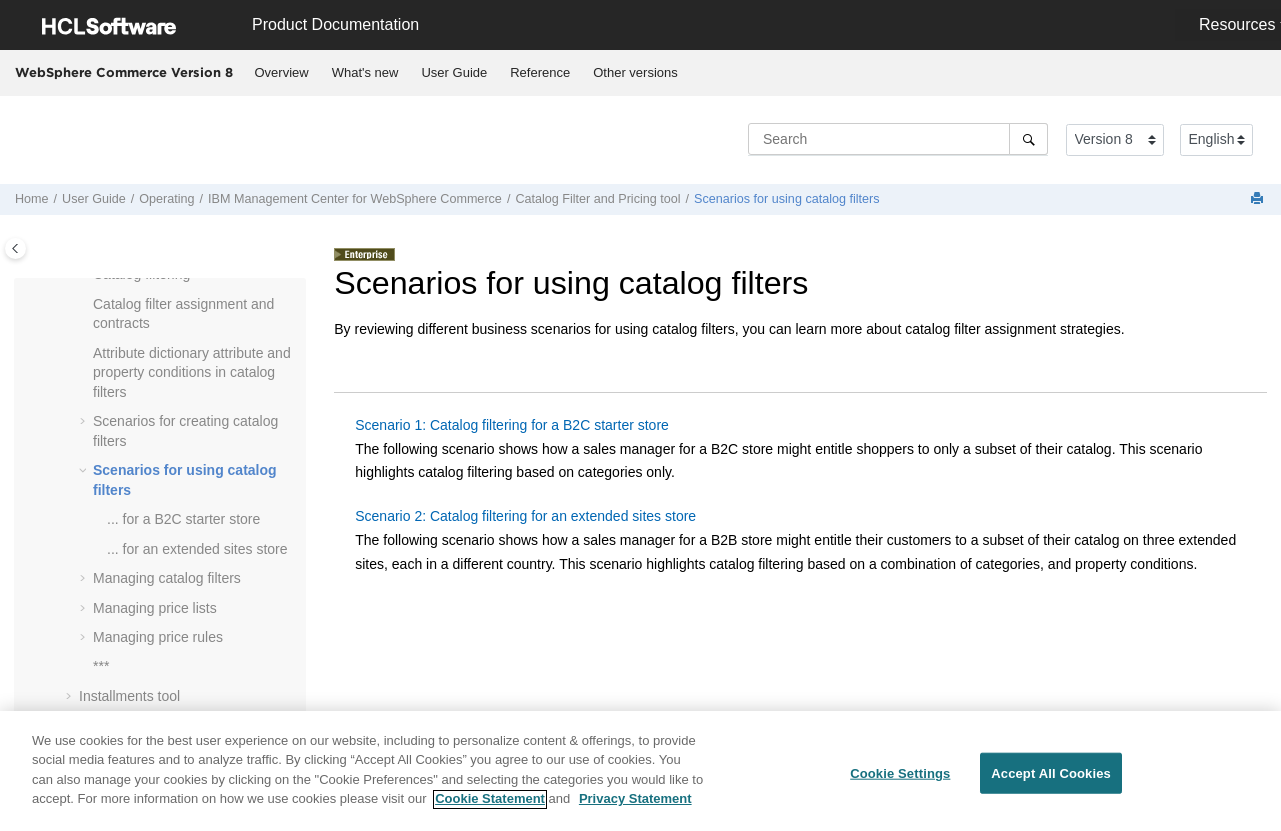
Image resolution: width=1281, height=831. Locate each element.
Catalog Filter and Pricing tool (597, 199)
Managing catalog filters (167, 578)
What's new (365, 72)
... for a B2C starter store (183, 519)
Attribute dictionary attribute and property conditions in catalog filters (192, 372)
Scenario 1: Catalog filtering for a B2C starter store (512, 425)
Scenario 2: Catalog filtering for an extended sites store (525, 516)
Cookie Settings (900, 780)
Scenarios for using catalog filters (787, 199)
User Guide (454, 72)
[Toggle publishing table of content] (15, 248)
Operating (166, 199)
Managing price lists (155, 608)
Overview (282, 72)
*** (101, 666)
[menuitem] (281, 73)
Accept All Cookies (1051, 780)
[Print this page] (1259, 199)
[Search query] (898, 139)
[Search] (1028, 139)
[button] (85, 305)
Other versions (635, 72)
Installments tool (129, 696)
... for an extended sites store (197, 549)
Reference (540, 72)
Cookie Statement (490, 807)
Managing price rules (158, 637)
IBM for (355, 199)
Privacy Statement (635, 807)
